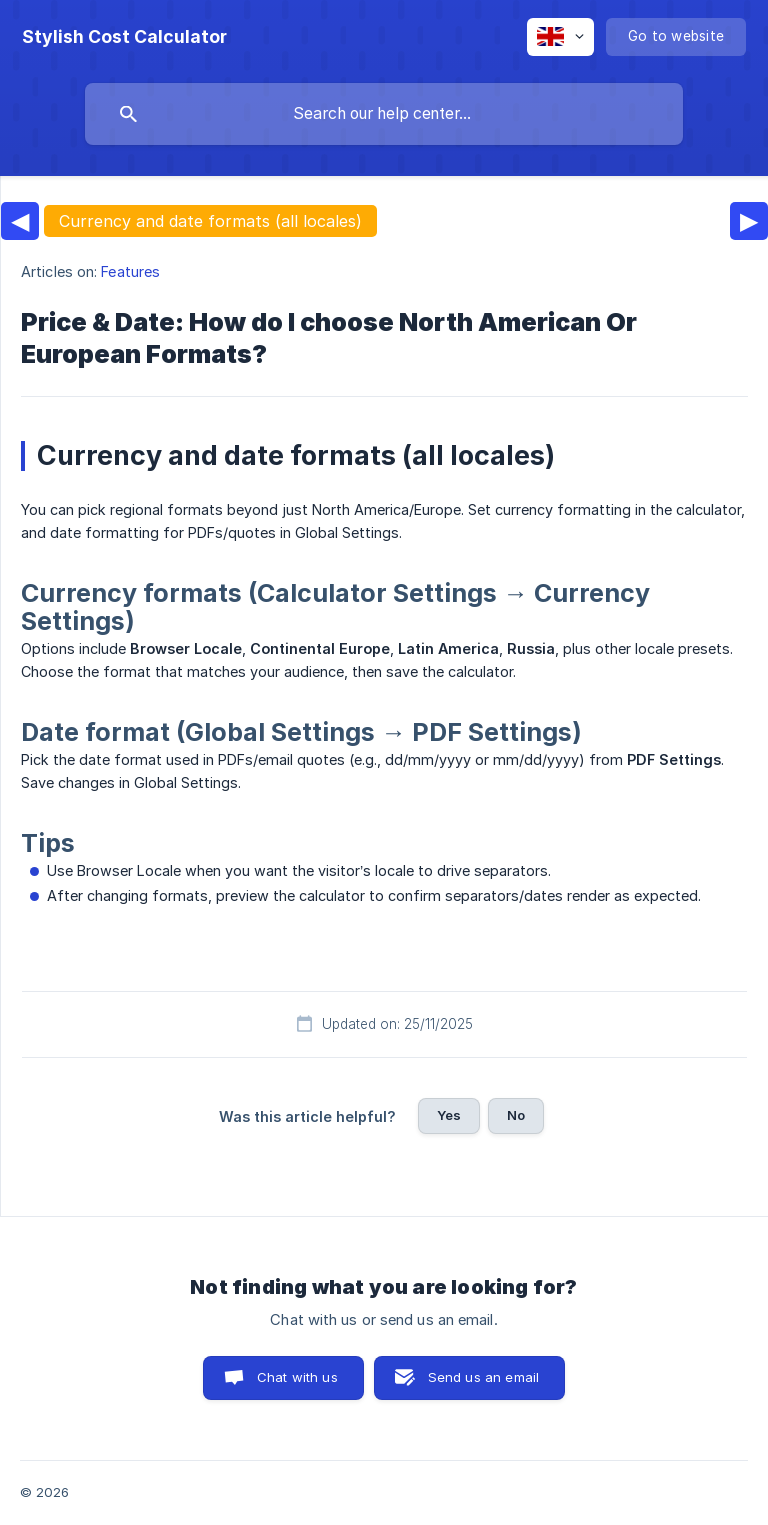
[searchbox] (384, 114)
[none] (124, 37)
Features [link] (130, 271)
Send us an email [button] (483, 1377)
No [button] (516, 1115)
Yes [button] (449, 1115)
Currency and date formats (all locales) (210, 221)
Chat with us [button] (297, 1377)
